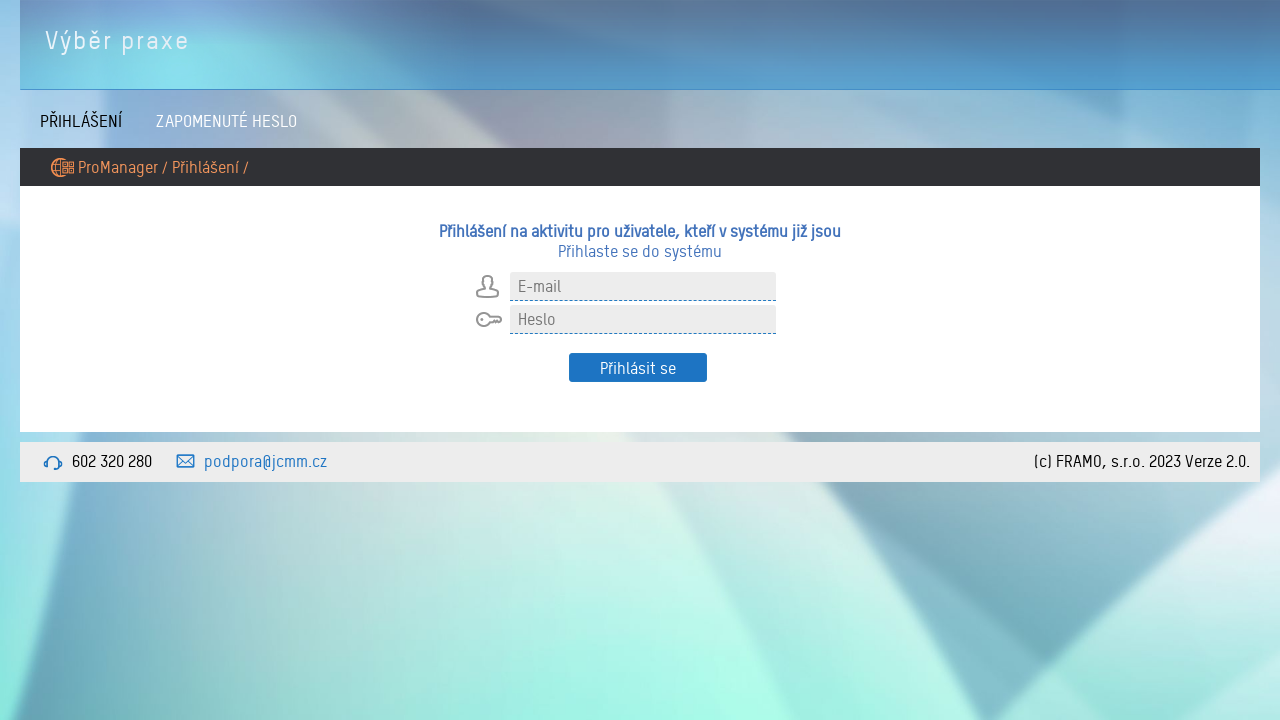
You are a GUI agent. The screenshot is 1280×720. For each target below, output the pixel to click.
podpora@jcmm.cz (265, 461)
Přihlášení (81, 120)
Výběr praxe (117, 40)
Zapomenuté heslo (226, 120)
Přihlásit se (638, 368)
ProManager (118, 167)
